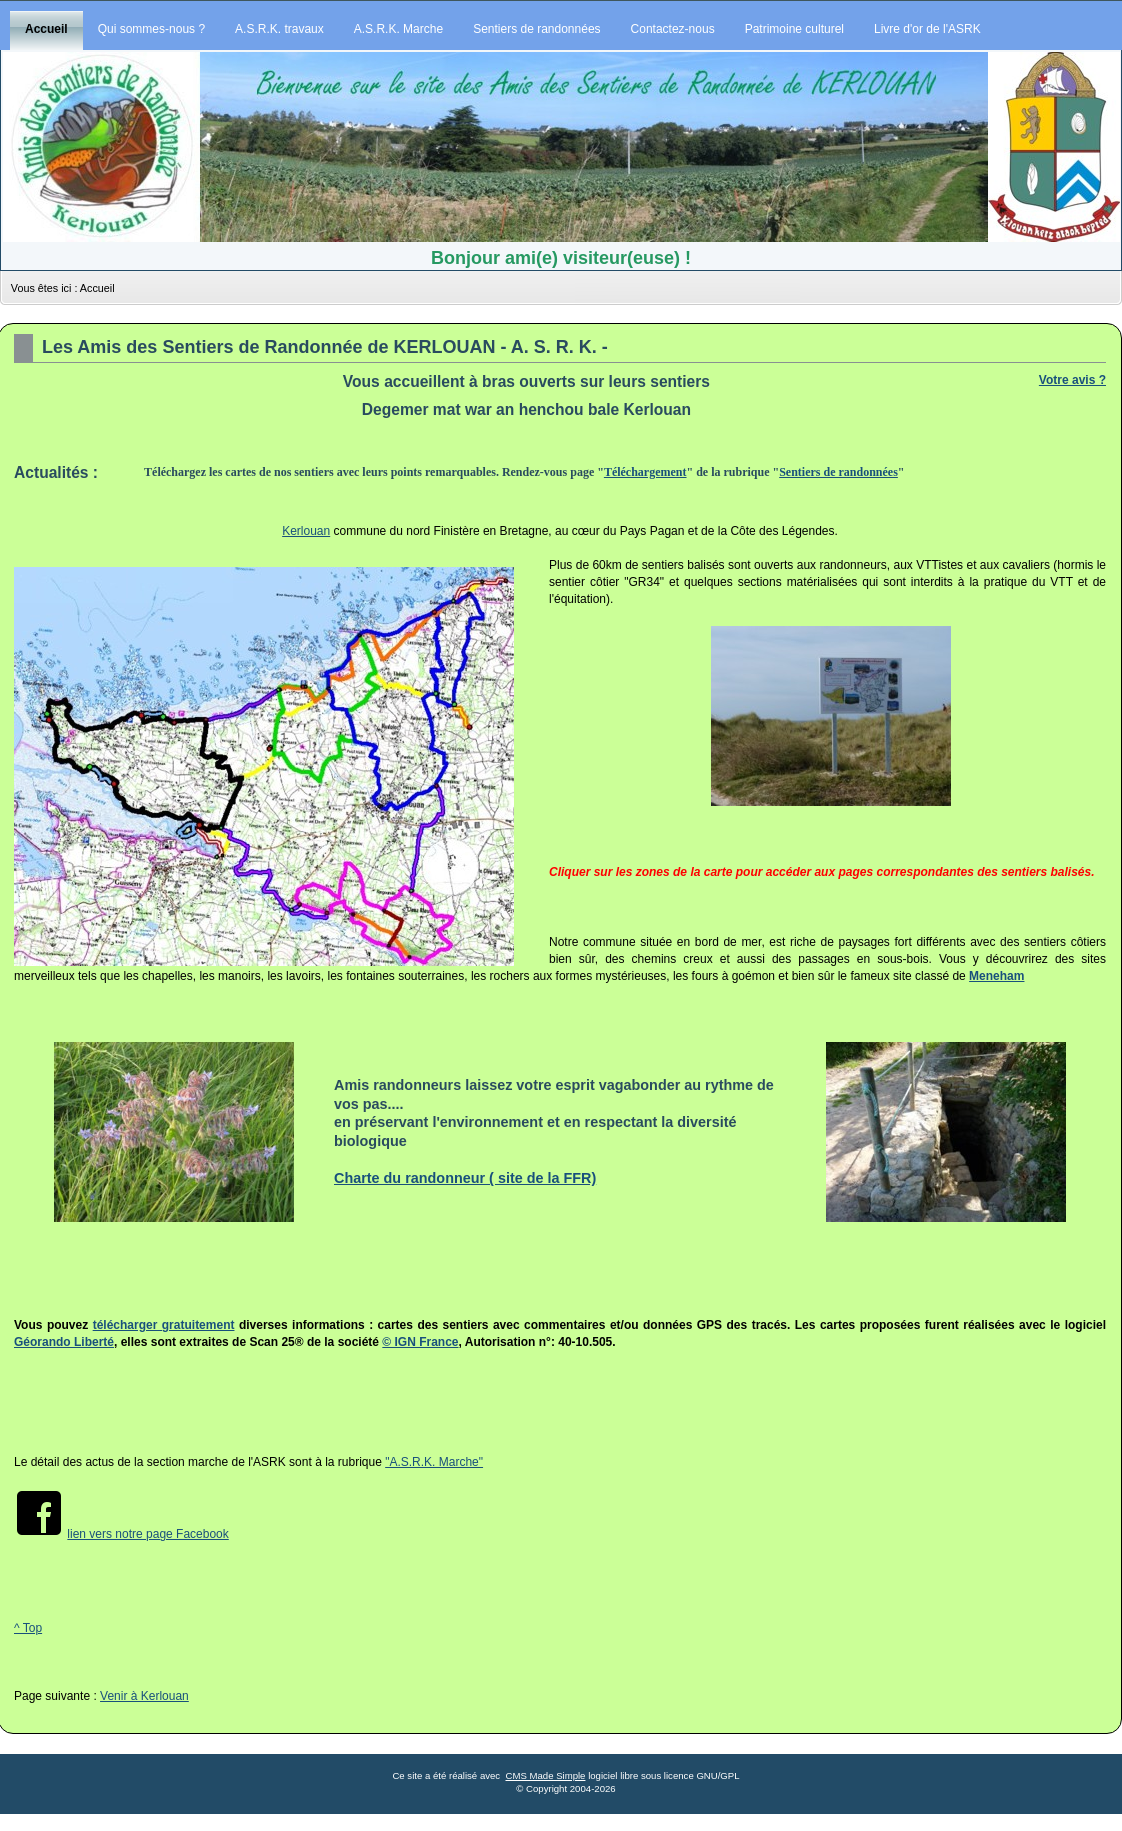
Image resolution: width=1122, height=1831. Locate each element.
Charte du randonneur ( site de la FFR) (465, 1178)
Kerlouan (306, 531)
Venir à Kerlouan (144, 1696)
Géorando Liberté (64, 1342)
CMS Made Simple (545, 1775)
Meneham (996, 976)
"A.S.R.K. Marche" (434, 1462)
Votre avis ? (1072, 380)
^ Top (28, 1628)
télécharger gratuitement (164, 1325)
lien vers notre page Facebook (147, 1534)
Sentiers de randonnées (838, 472)
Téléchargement (645, 472)
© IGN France (420, 1342)
